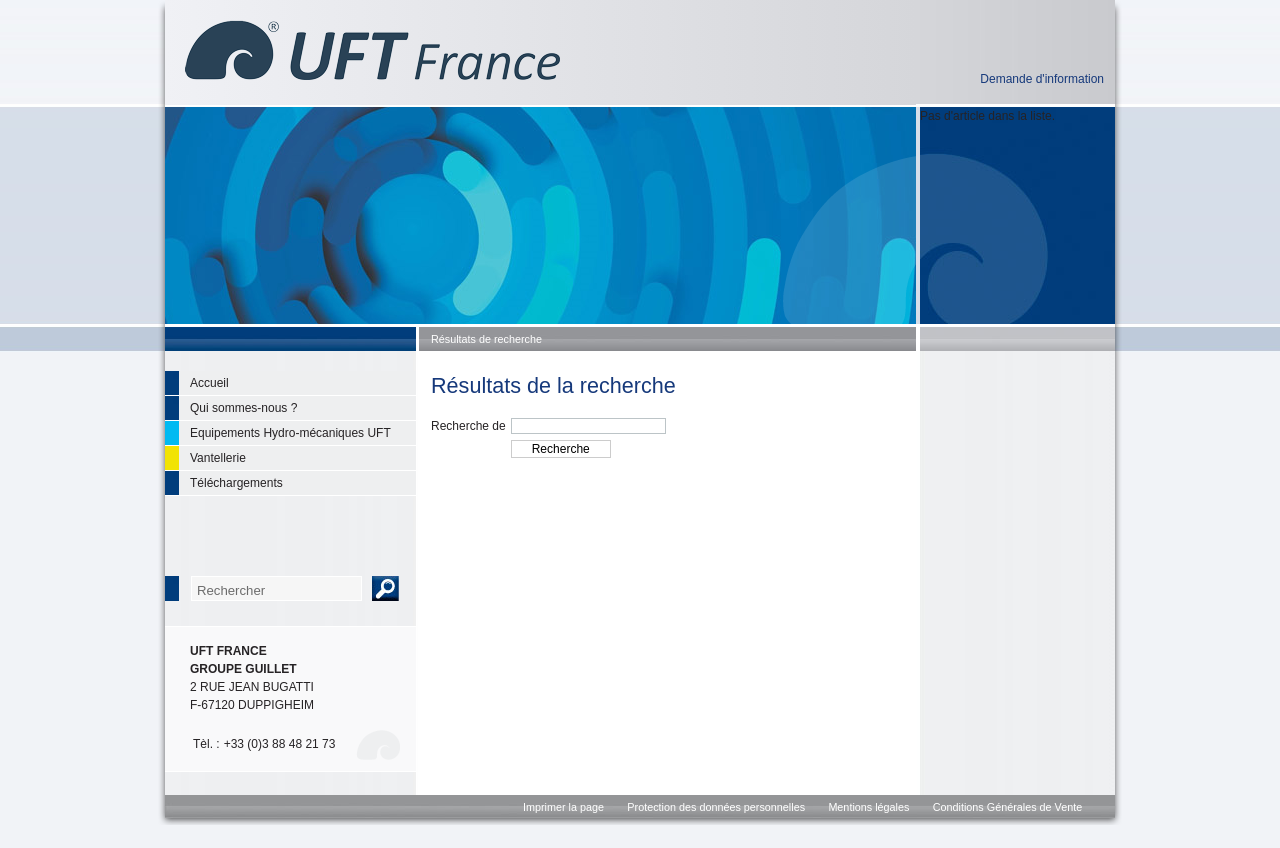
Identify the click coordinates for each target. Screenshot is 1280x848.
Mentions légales (868, 807)
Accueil (209, 383)
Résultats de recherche (486, 339)
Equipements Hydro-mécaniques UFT (290, 433)
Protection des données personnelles (716, 807)
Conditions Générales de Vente (1007, 807)
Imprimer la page (563, 807)
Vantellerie (218, 458)
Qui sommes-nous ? (243, 408)
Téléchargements (236, 483)
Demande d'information (1042, 79)
